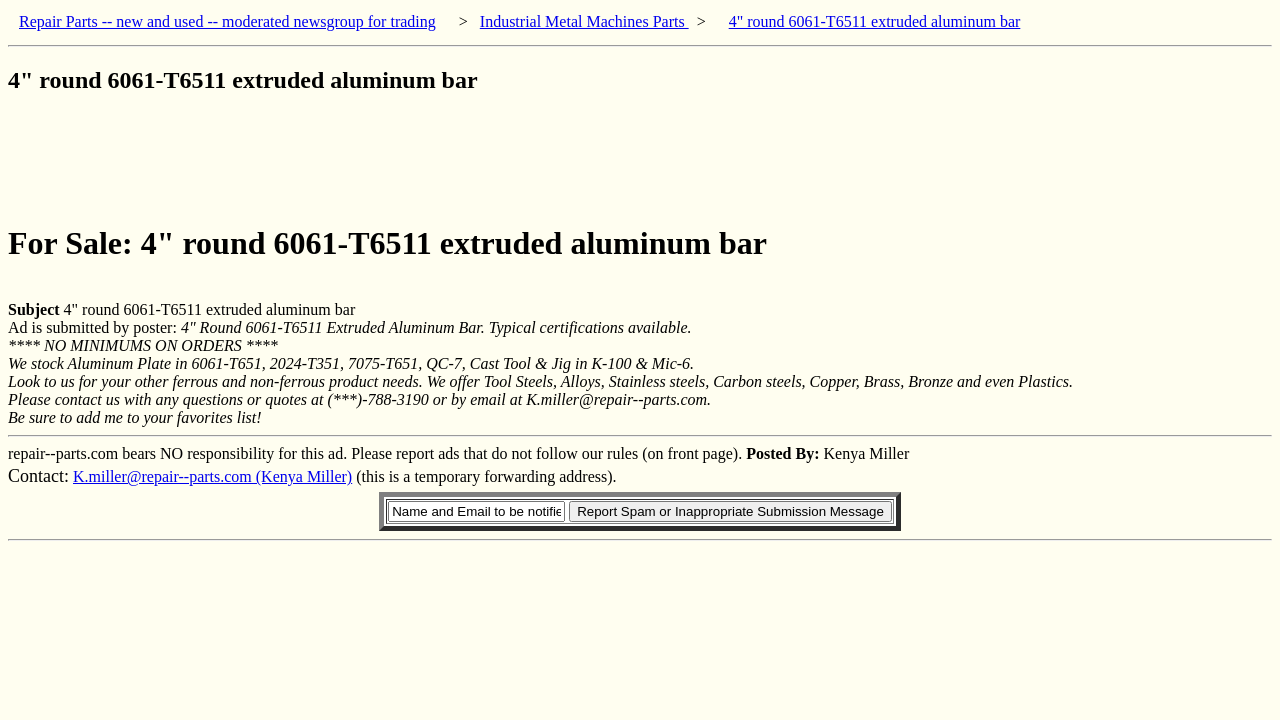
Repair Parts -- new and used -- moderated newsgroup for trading (227, 21)
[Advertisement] (372, 159)
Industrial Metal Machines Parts (584, 21)
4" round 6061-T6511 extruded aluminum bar (875, 21)
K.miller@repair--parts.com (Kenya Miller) (212, 476)
